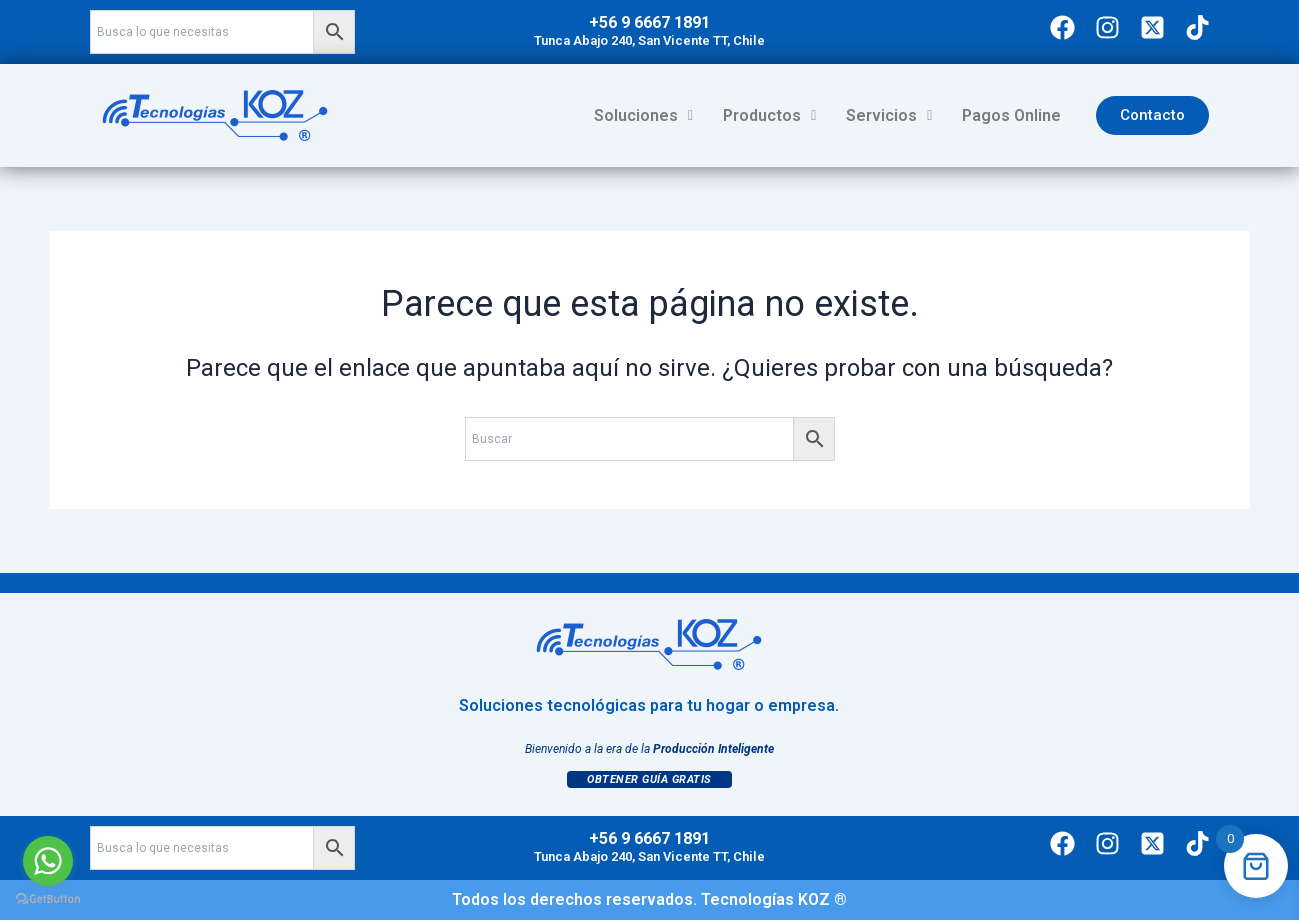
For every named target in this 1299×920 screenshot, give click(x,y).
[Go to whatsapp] (48, 861)
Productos (769, 115)
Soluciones (643, 115)
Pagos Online (1011, 115)
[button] (643, 116)
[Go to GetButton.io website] (48, 899)
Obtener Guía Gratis (649, 779)
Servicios (889, 115)
